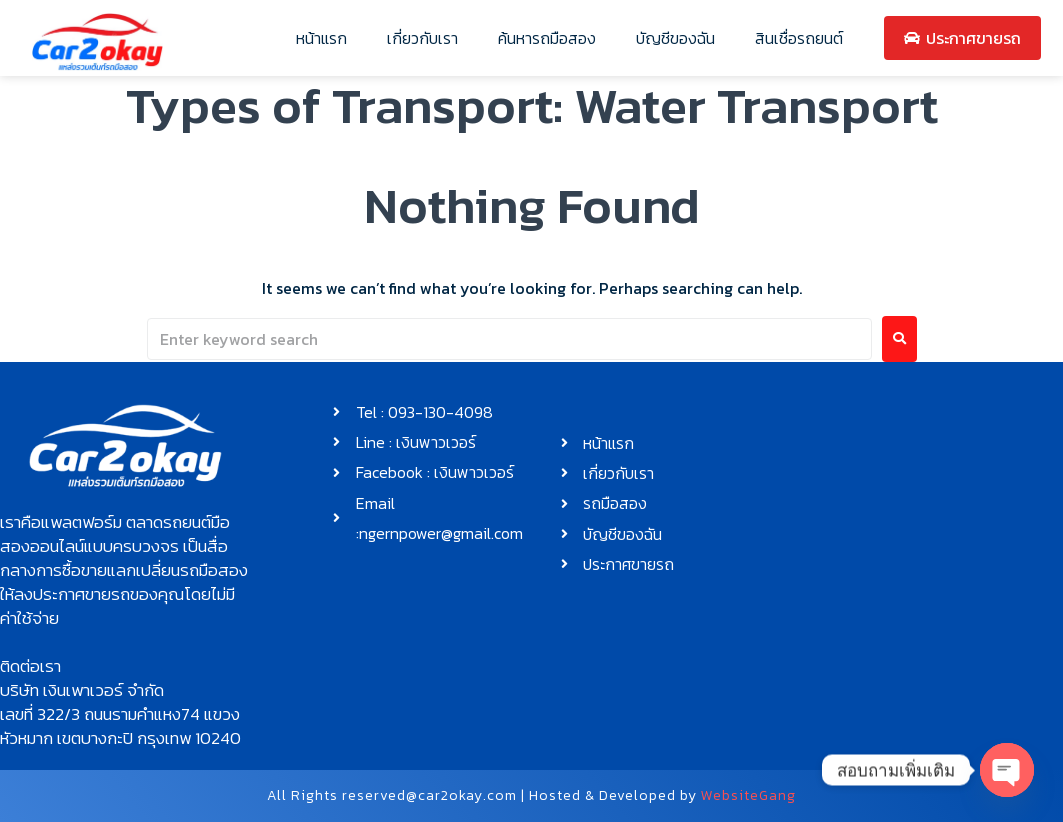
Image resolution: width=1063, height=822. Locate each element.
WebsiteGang (748, 795)
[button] (125, 570)
